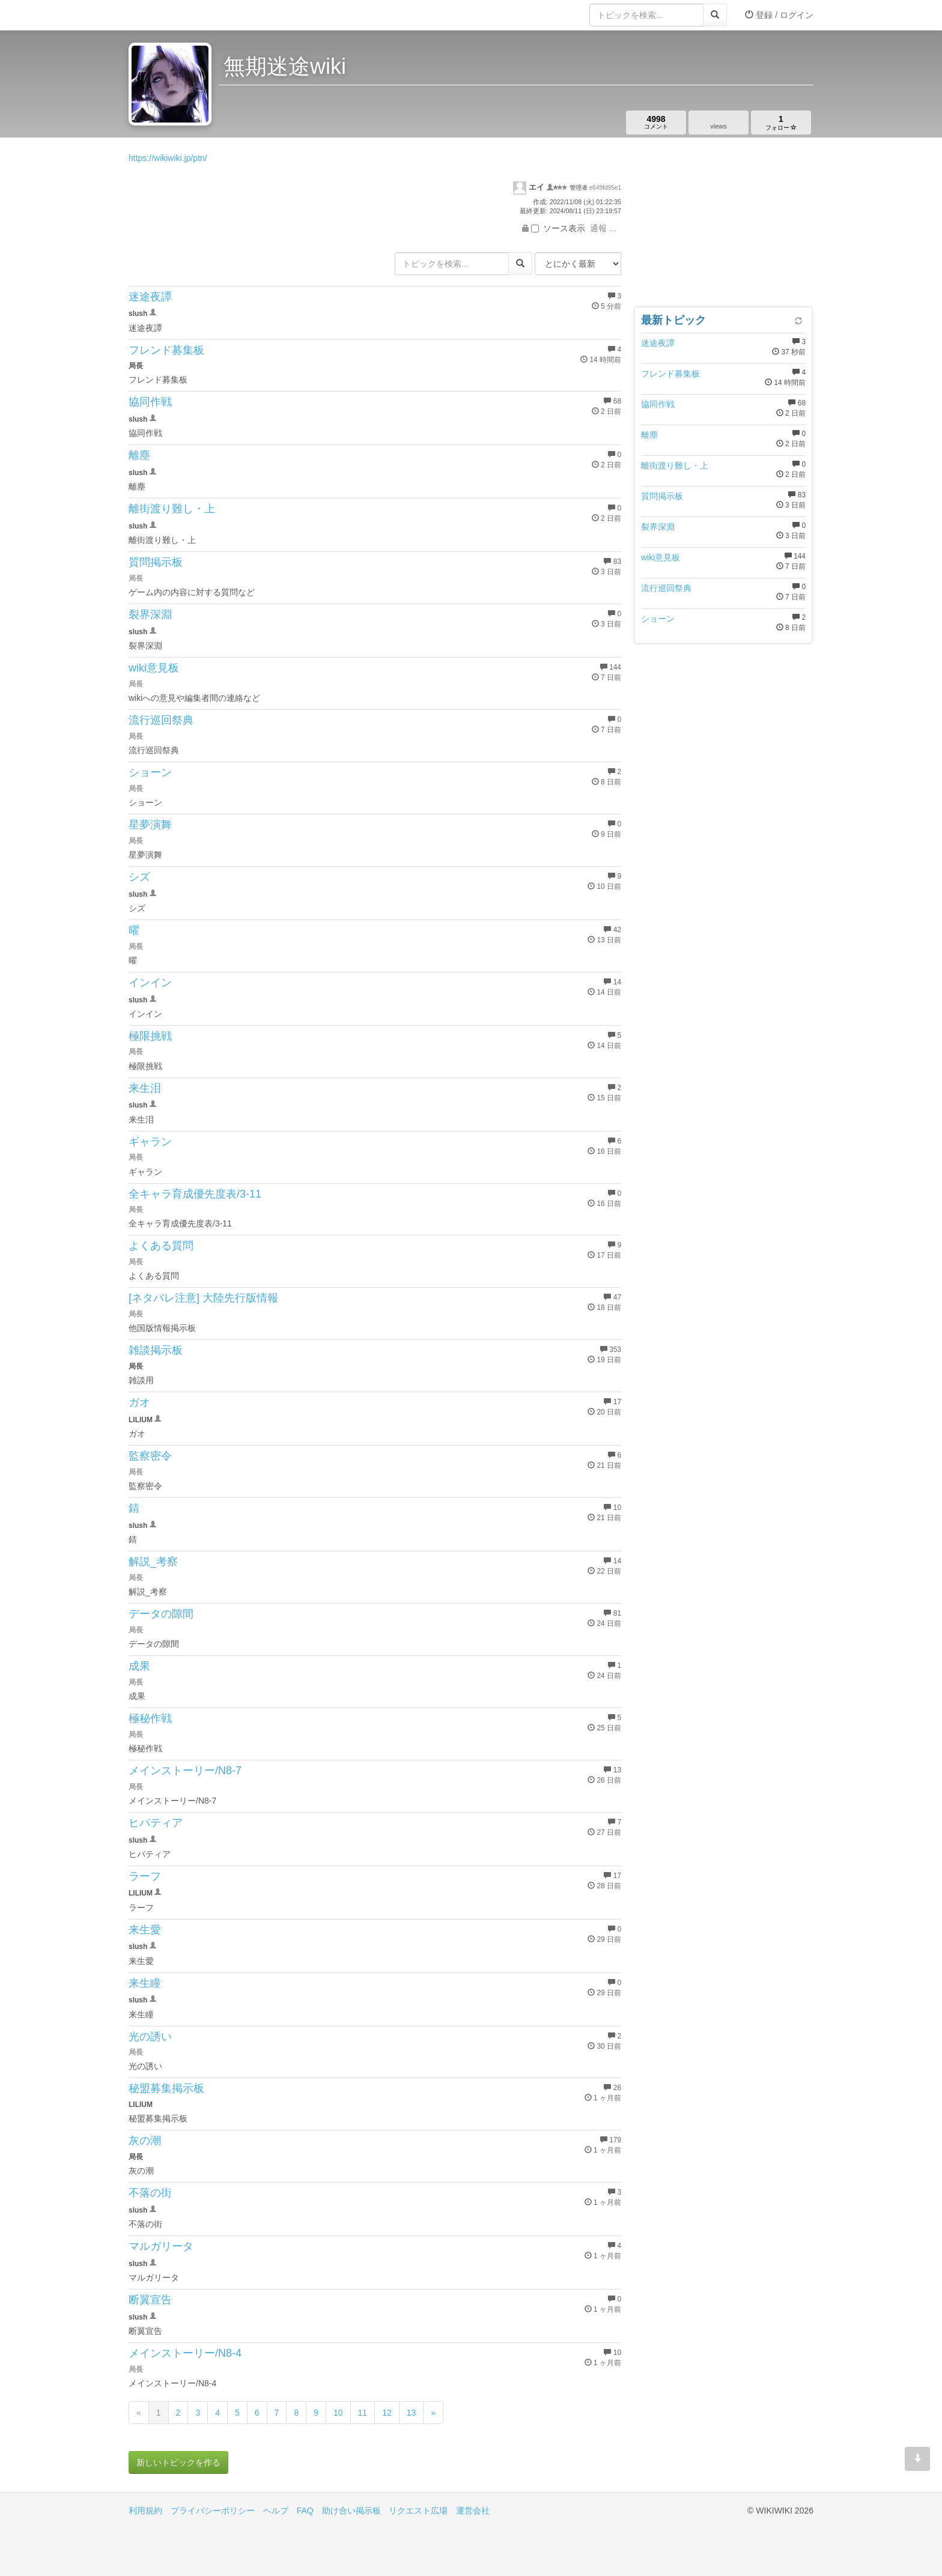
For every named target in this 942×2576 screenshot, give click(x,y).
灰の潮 (145, 2141)
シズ (139, 877)
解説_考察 (153, 1562)
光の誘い (150, 2037)
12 (387, 2412)
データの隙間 (161, 1614)
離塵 (139, 455)
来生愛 (145, 1930)
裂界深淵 (150, 614)
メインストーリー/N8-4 (185, 2353)
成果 (139, 1666)
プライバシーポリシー (213, 2510)
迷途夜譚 (150, 297)
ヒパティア (156, 1823)
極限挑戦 (150, 1036)
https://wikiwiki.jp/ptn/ (168, 158)
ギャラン (150, 1142)
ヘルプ (275, 2510)
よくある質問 (161, 1246)
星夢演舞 (150, 825)
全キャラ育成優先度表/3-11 (195, 1194)
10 (338, 2412)
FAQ (305, 2510)
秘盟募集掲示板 (166, 2088)
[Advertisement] (723, 225)
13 (411, 2412)
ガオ (139, 1402)
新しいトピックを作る (178, 2462)
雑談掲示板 (156, 1350)
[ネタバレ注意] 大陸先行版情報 (203, 1298)
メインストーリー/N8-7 (185, 1771)
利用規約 (145, 2510)
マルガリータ (161, 2246)
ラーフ (145, 1876)
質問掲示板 (156, 562)
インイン (150, 983)
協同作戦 (150, 402)
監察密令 (150, 1456)
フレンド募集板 (166, 350)
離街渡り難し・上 (172, 509)
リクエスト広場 (418, 2510)
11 (363, 2412)
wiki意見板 (154, 668)
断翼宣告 (150, 2300)
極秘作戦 (150, 1718)
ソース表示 (558, 228)
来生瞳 (145, 1983)
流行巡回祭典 (161, 720)
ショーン (150, 772)
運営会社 (473, 2510)
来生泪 (145, 1088)
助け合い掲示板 (351, 2510)
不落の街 (150, 2193)
